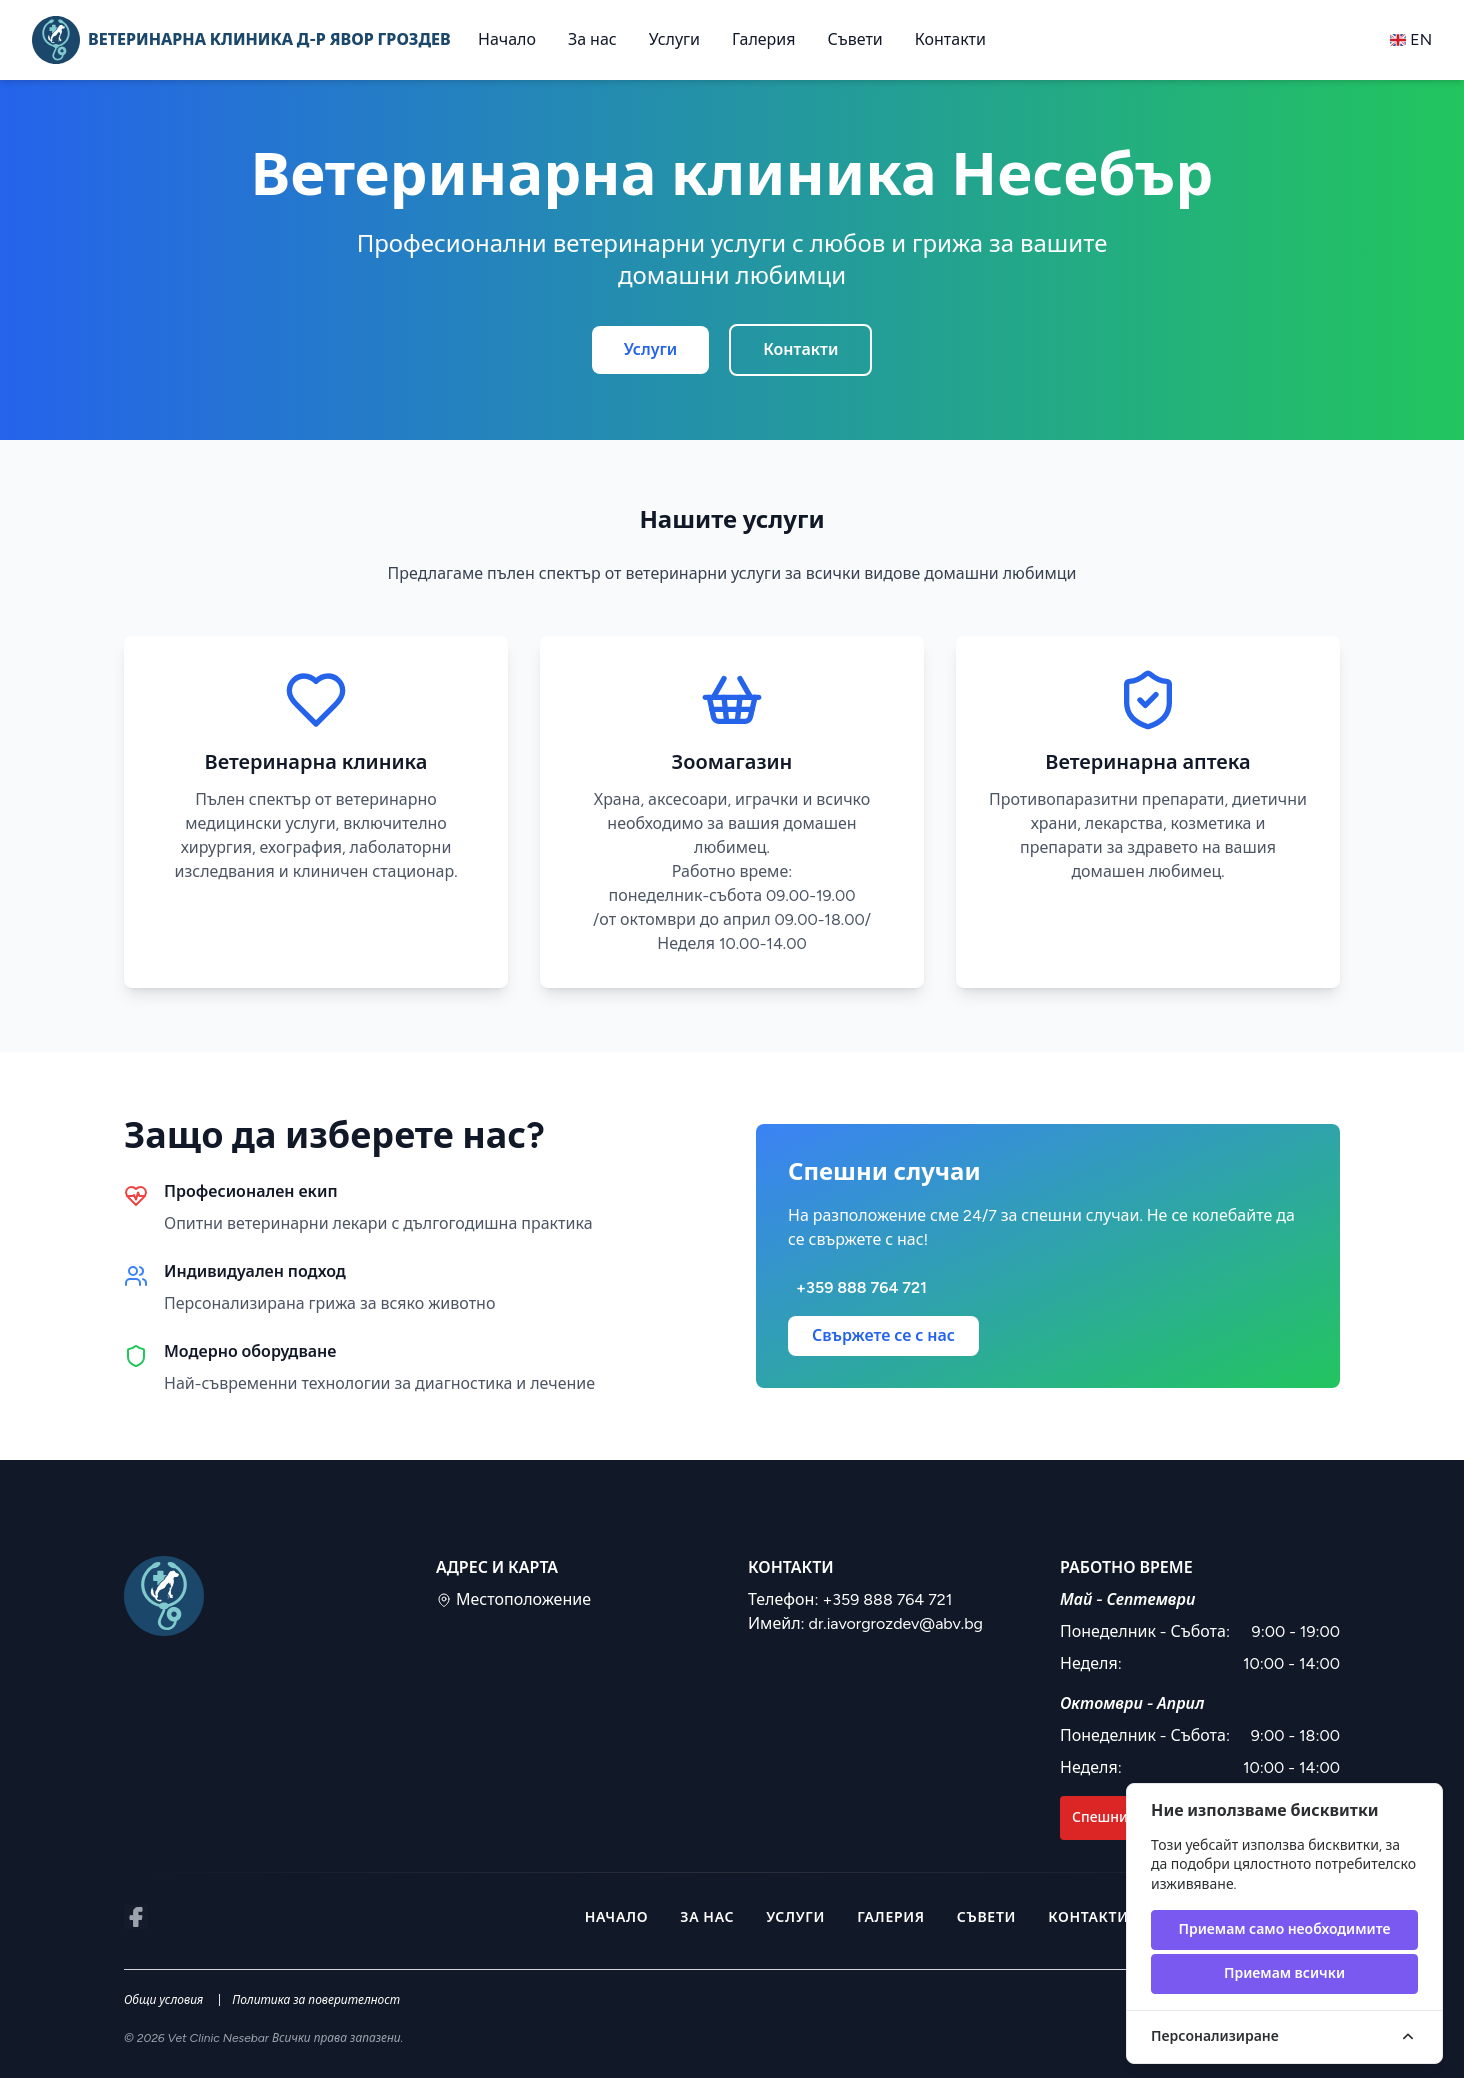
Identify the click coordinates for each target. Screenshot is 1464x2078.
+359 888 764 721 (887, 1599)
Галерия (764, 39)
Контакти (950, 39)
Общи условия (163, 2000)
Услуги (674, 39)
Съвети (855, 39)
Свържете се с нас (883, 1335)
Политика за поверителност (316, 2000)
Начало (507, 39)
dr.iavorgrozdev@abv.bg (896, 1623)
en (1411, 39)
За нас (592, 39)
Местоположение (513, 1599)
